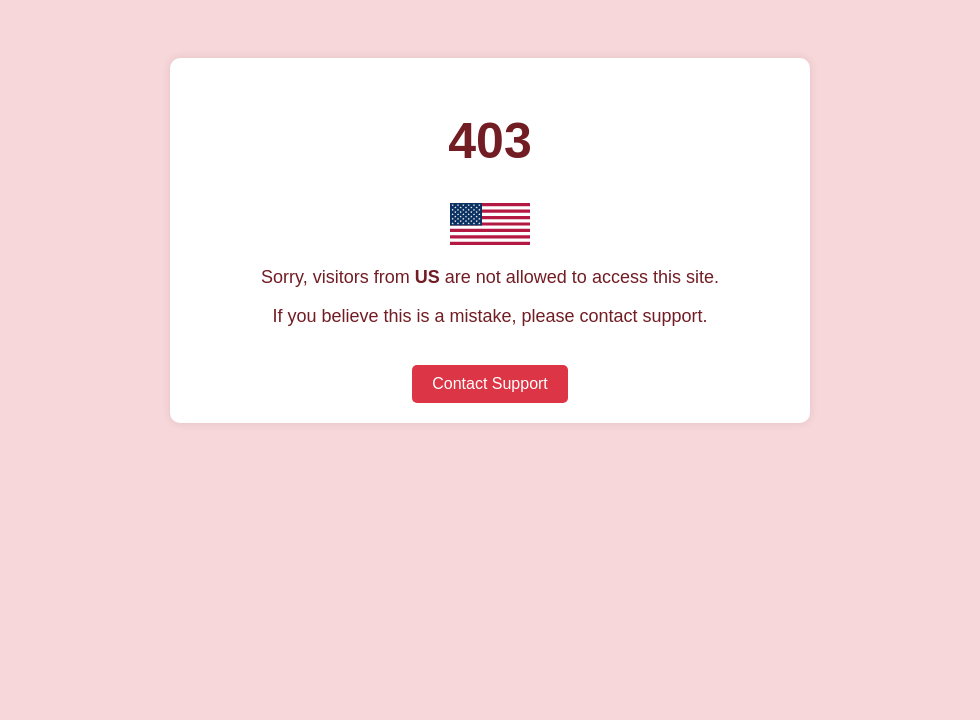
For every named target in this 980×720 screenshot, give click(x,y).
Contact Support (490, 383)
